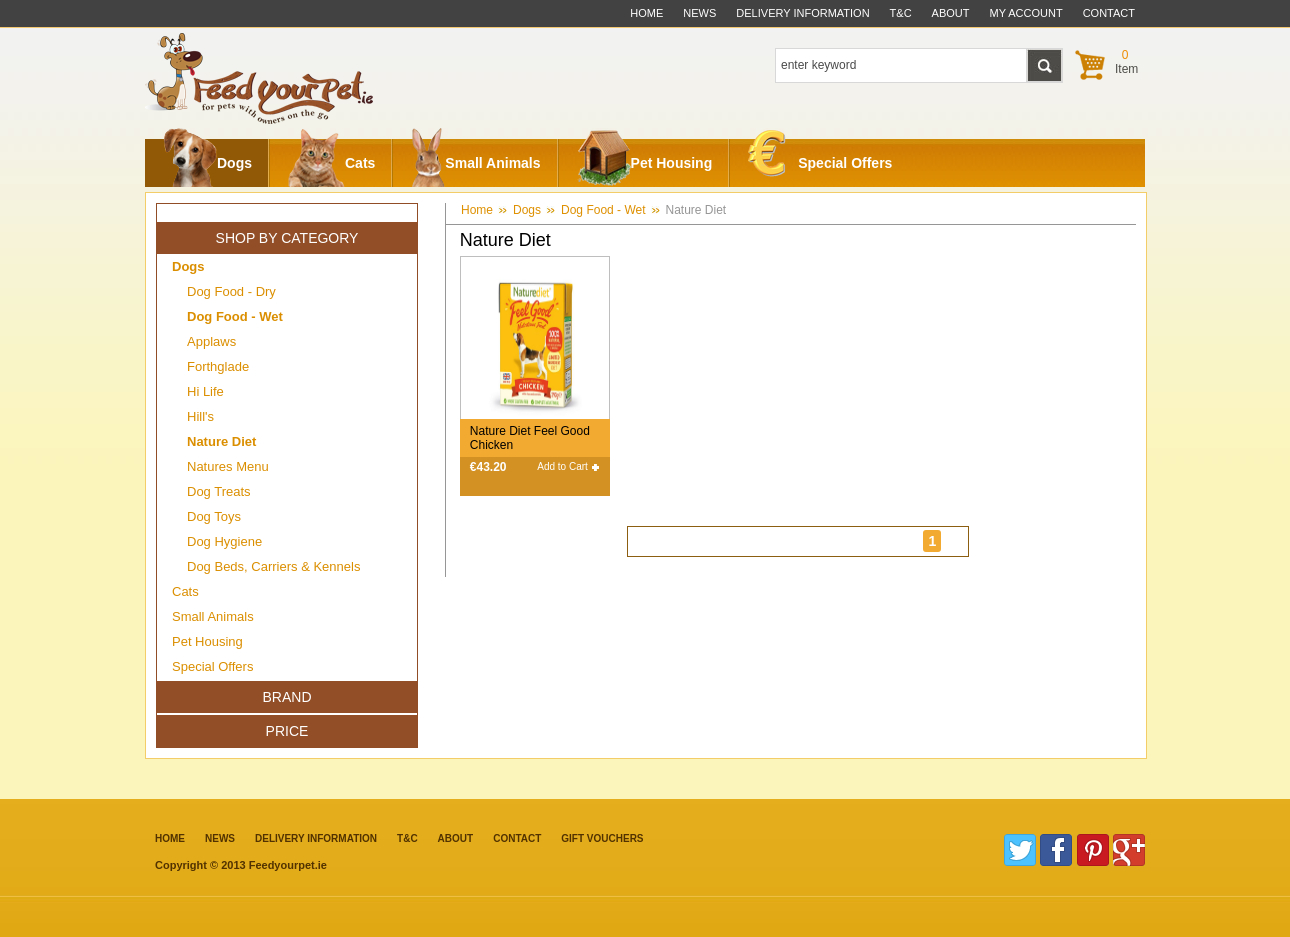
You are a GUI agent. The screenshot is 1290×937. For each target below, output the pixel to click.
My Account (1026, 13)
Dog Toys (214, 516)
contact (1109, 13)
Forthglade (218, 366)
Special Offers (820, 158)
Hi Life (205, 391)
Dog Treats (219, 491)
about (951, 13)
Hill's (200, 416)
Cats (331, 163)
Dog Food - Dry (231, 291)
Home (646, 13)
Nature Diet (696, 210)
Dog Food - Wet (603, 210)
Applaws (211, 341)
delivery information (802, 13)
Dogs (207, 163)
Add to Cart (562, 466)
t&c (901, 13)
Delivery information (316, 838)
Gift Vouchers (602, 838)
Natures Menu (228, 466)
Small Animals (475, 163)
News (699, 13)
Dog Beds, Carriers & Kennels (273, 566)
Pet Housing (645, 163)
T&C (407, 838)
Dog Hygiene (224, 541)
